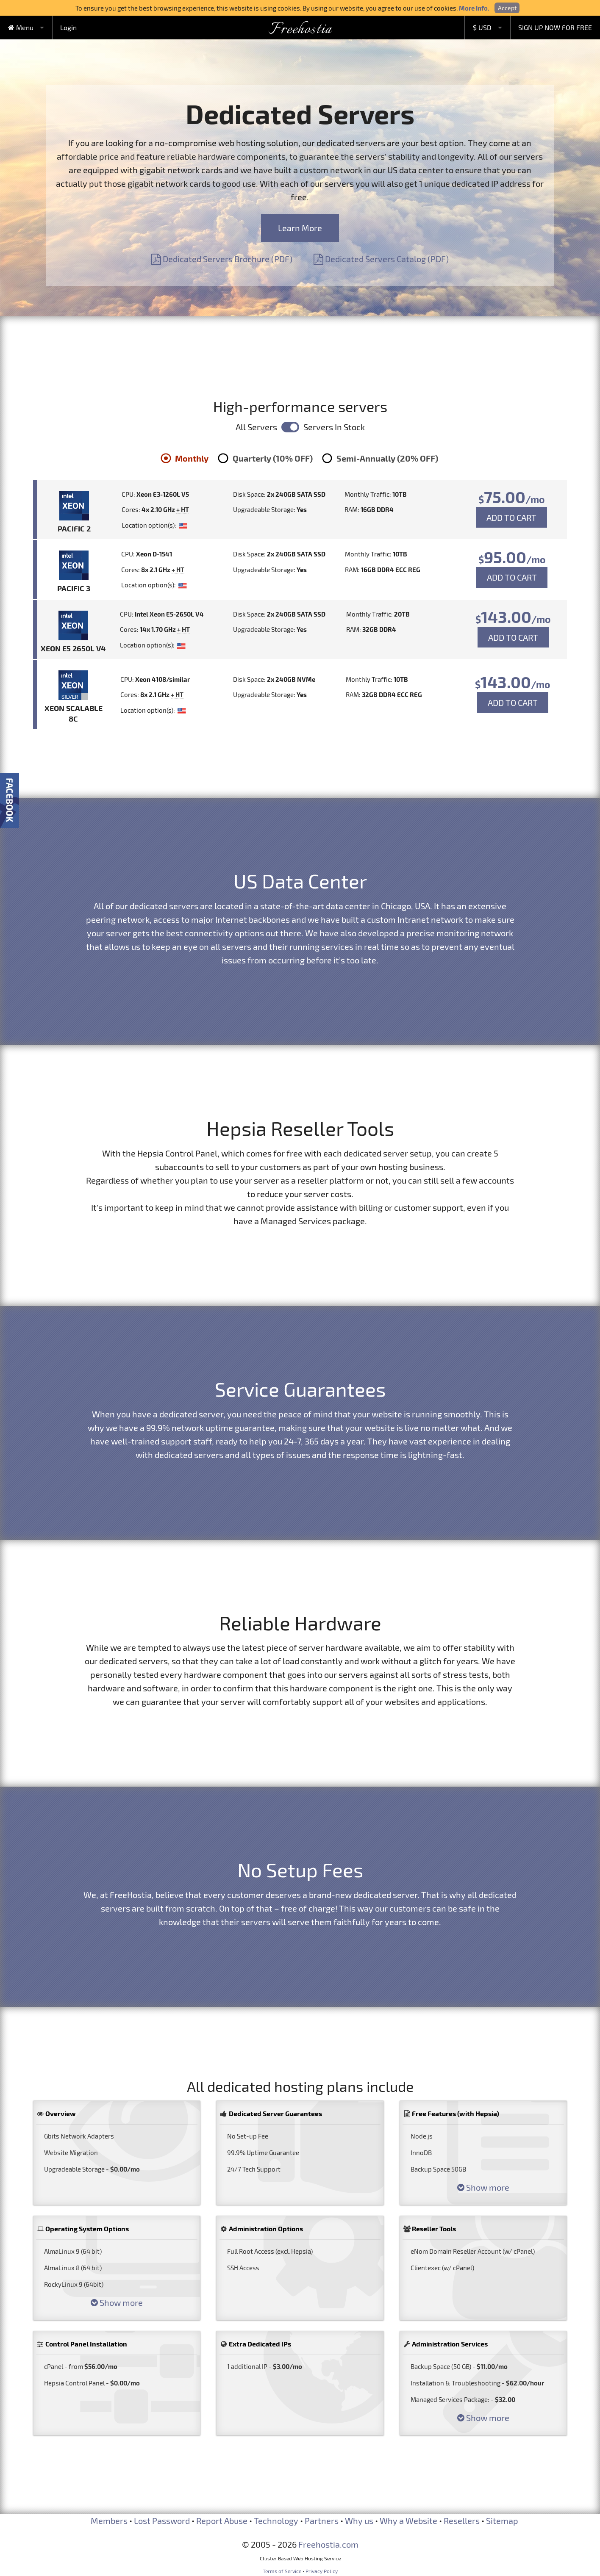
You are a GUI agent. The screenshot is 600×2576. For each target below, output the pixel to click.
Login (68, 27)
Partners (322, 2520)
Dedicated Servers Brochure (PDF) (221, 259)
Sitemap (502, 2520)
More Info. (474, 8)
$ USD (482, 27)
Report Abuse (221, 2520)
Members (109, 2520)
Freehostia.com (328, 2544)
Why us (359, 2520)
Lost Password (162, 2520)
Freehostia (300, 29)
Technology (276, 2520)
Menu (20, 27)
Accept (507, 7)
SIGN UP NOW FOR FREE (555, 27)
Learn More (300, 228)
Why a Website (408, 2520)
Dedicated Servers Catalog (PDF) (381, 259)
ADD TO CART (511, 517)
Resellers (462, 2520)
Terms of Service (282, 2571)
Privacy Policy (322, 2571)
